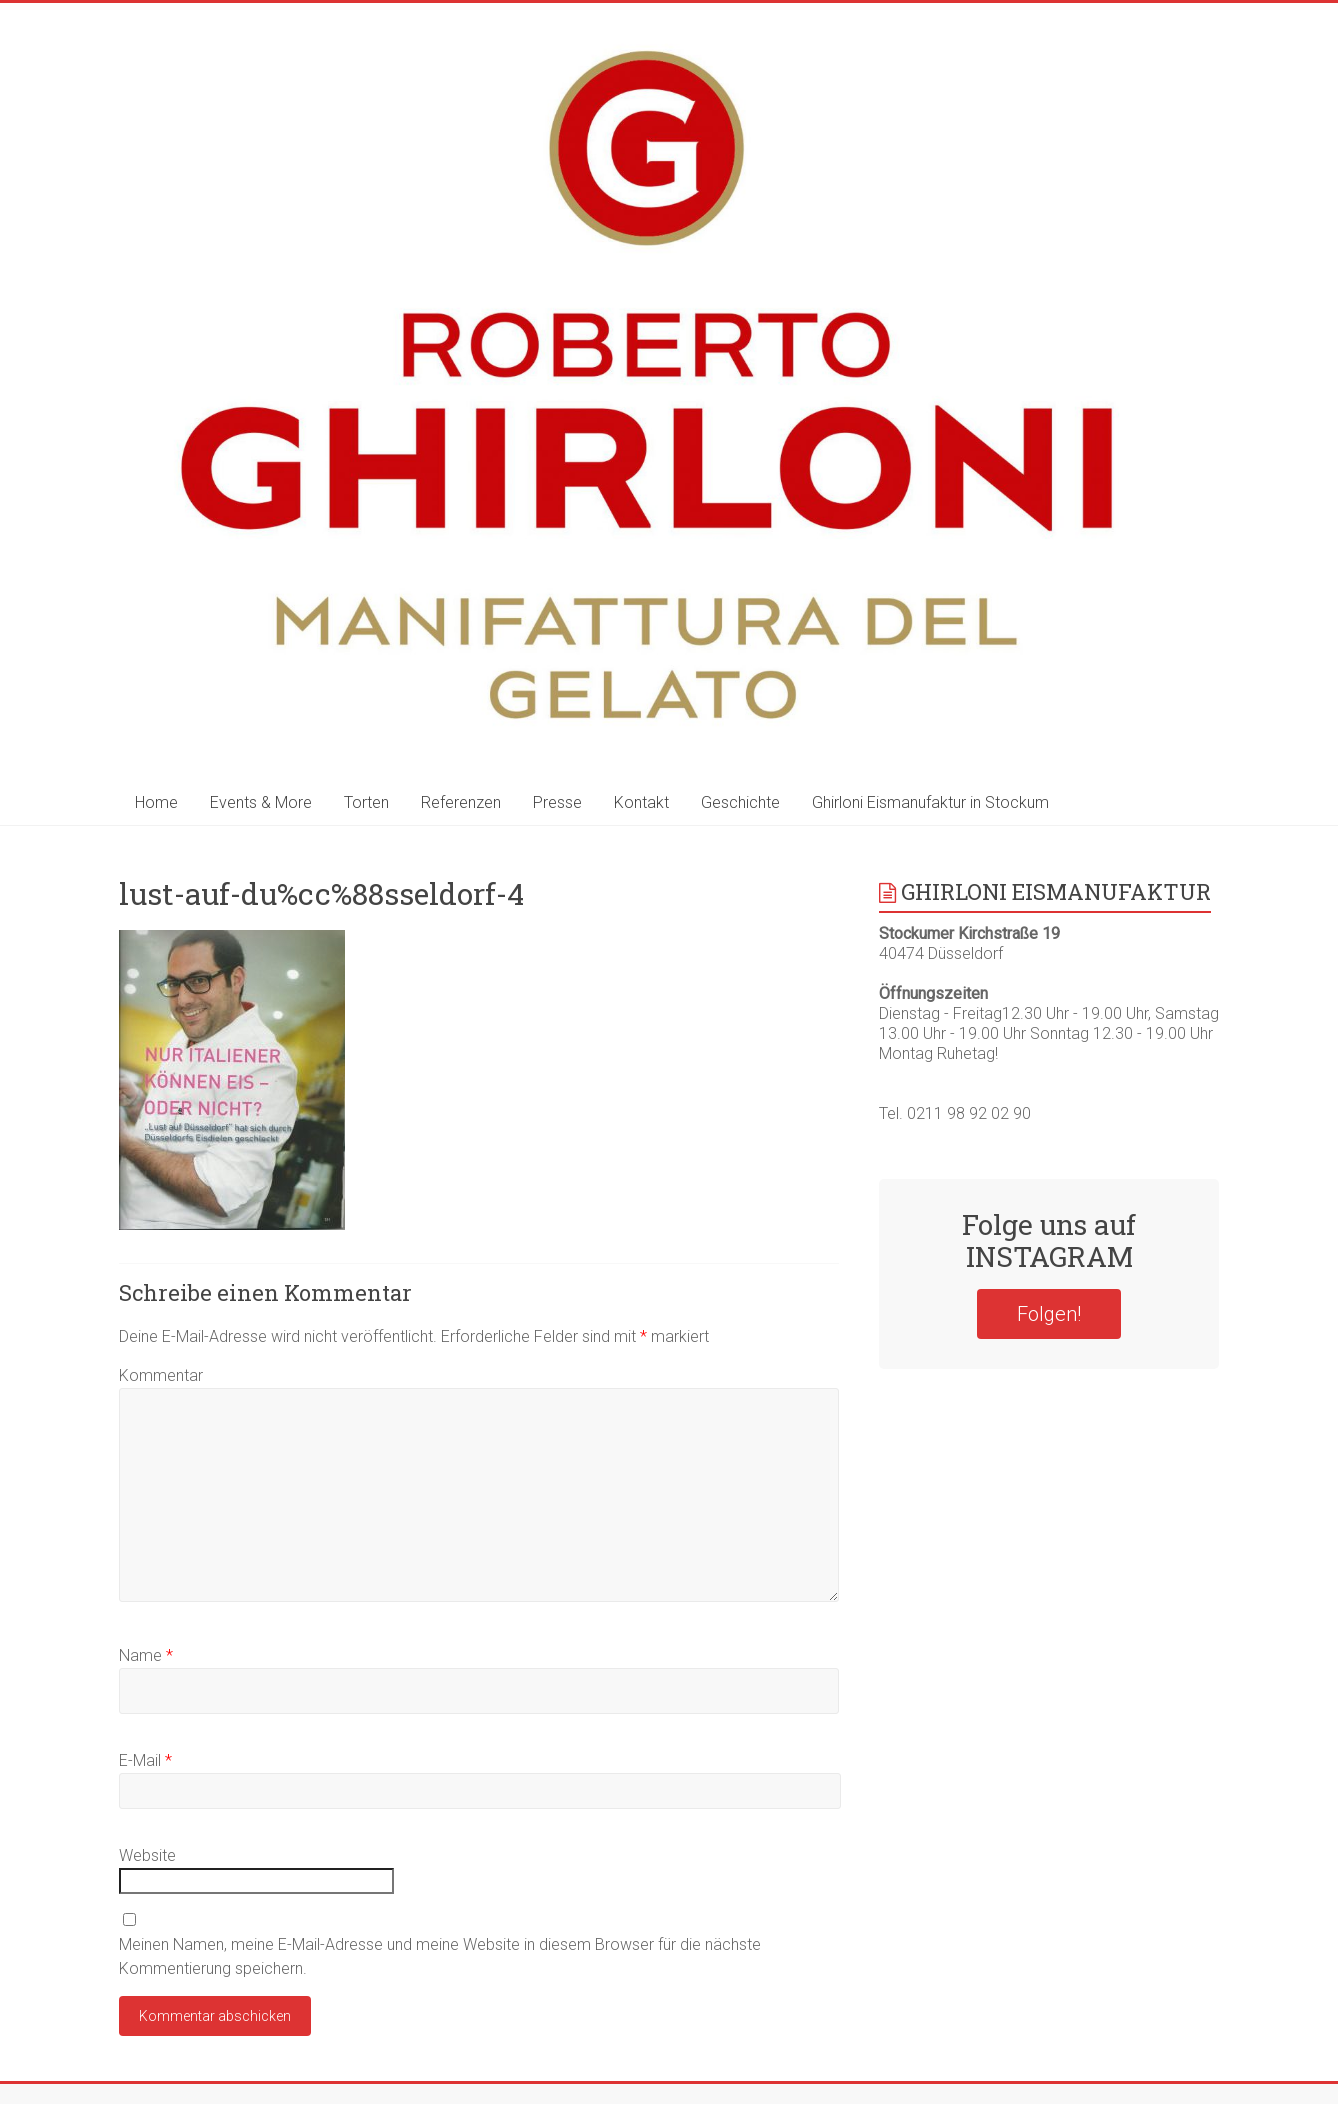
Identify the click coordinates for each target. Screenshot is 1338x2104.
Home (156, 802)
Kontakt (641, 802)
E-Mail (145, 1760)
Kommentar (161, 1375)
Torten (366, 802)
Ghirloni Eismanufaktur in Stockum (930, 802)
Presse (557, 802)
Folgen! (1049, 1314)
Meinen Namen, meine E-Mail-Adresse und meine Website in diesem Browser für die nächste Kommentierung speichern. (440, 1956)
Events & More (261, 802)
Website (147, 1855)
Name (146, 1655)
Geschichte (740, 802)
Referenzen (461, 802)
